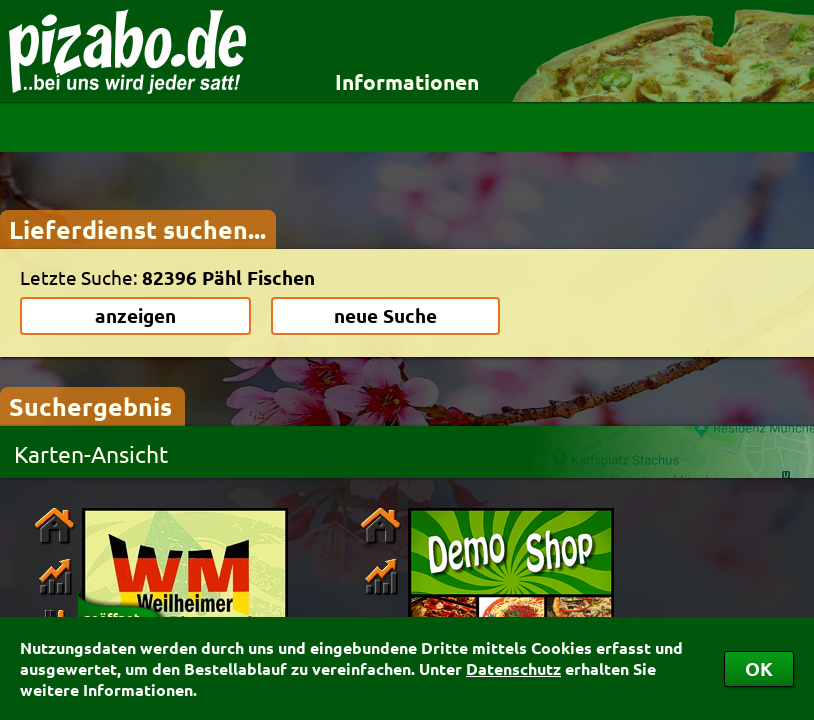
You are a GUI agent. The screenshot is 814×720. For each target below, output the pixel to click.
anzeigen (135, 315)
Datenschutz (513, 668)
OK (759, 668)
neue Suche (385, 315)
